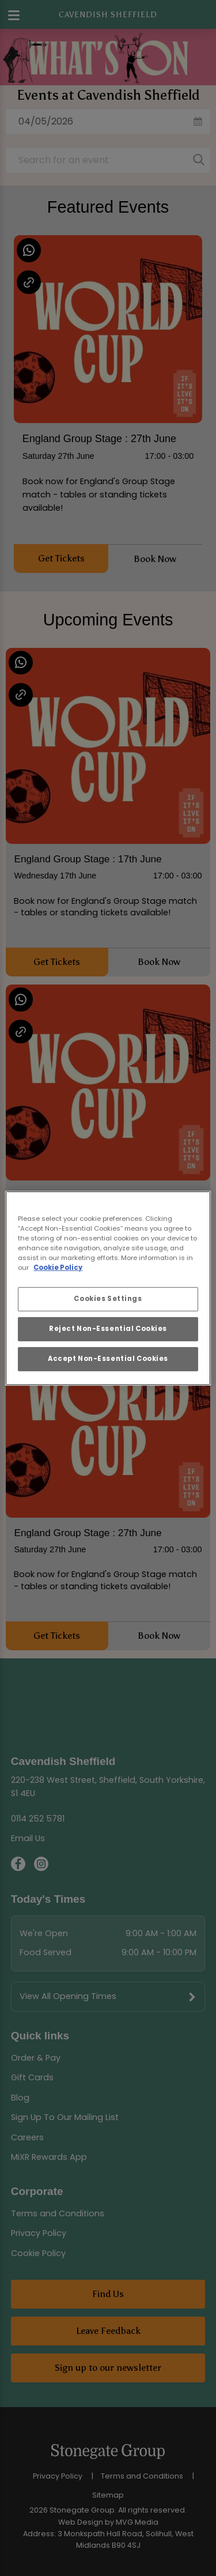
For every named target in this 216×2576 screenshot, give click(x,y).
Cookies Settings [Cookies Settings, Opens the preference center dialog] (108, 1298)
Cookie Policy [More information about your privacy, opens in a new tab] (57, 1267)
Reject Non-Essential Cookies (108, 1328)
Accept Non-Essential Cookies (108, 1358)
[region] (107, 1287)
